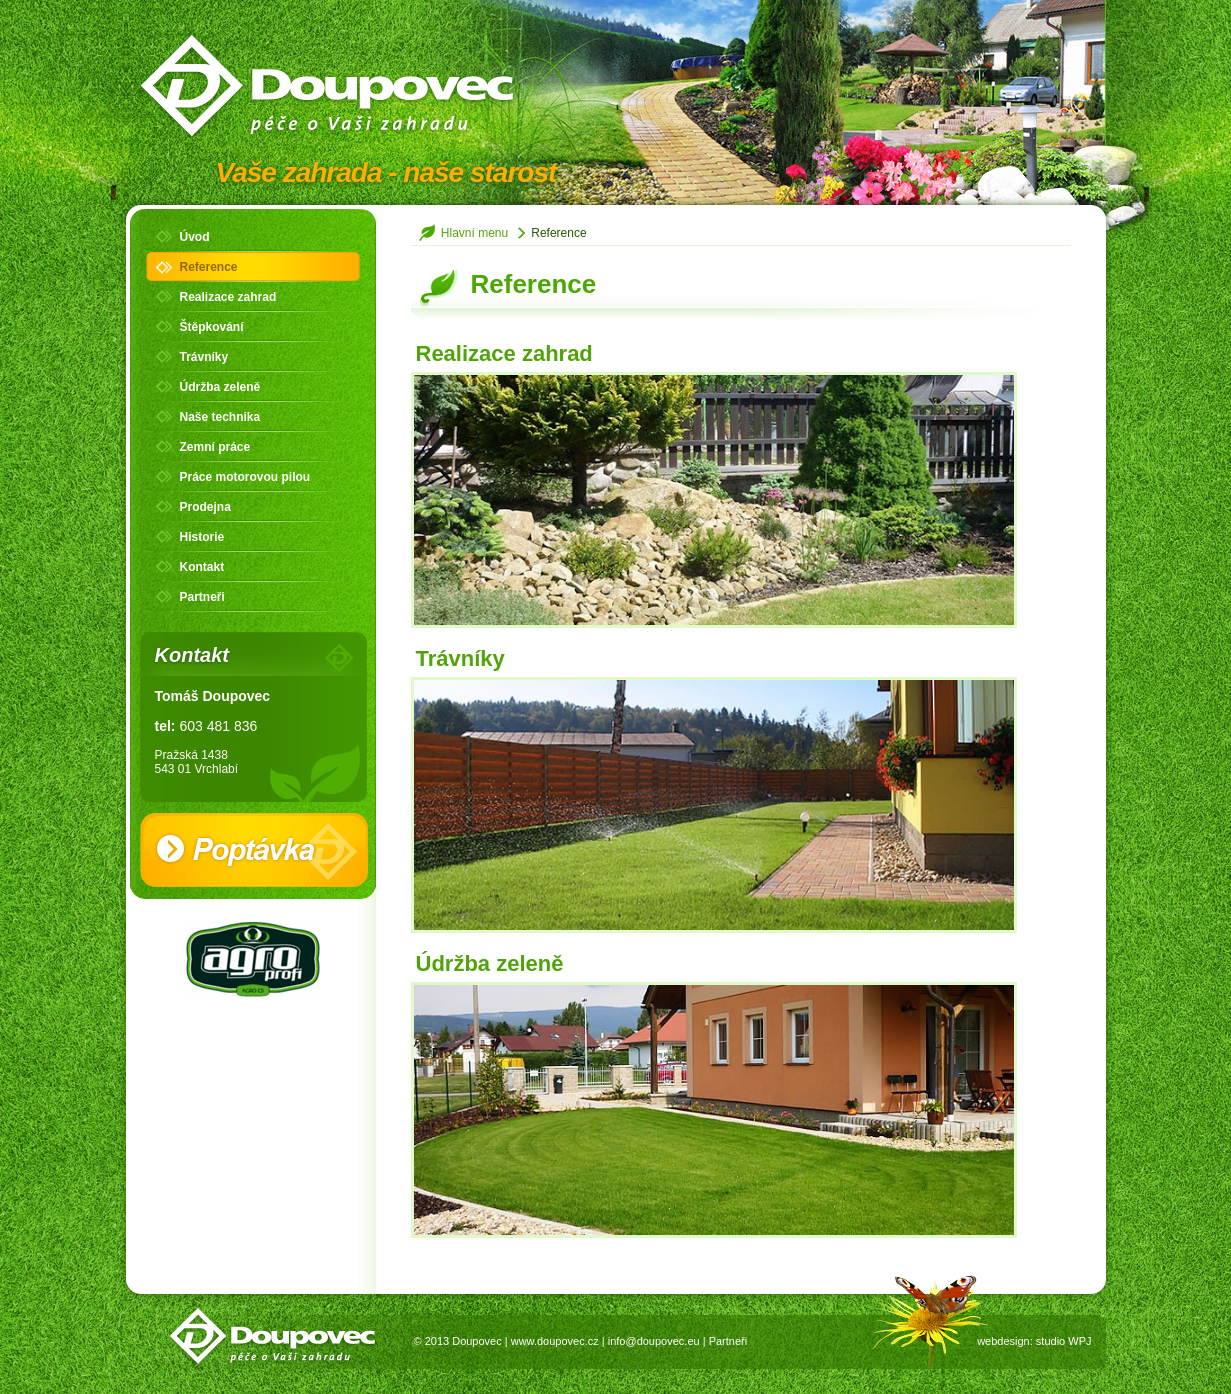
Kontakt (202, 567)
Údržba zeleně (220, 387)
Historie (202, 537)
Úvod (195, 237)
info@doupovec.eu (654, 1341)
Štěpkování (212, 327)
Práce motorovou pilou (245, 477)
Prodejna (205, 507)
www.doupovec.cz (555, 1341)
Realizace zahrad (228, 297)
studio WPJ (1064, 1341)
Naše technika (220, 417)
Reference (209, 267)
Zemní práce (215, 447)
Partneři (202, 597)
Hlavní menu (474, 233)
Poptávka (254, 850)
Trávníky (204, 357)
